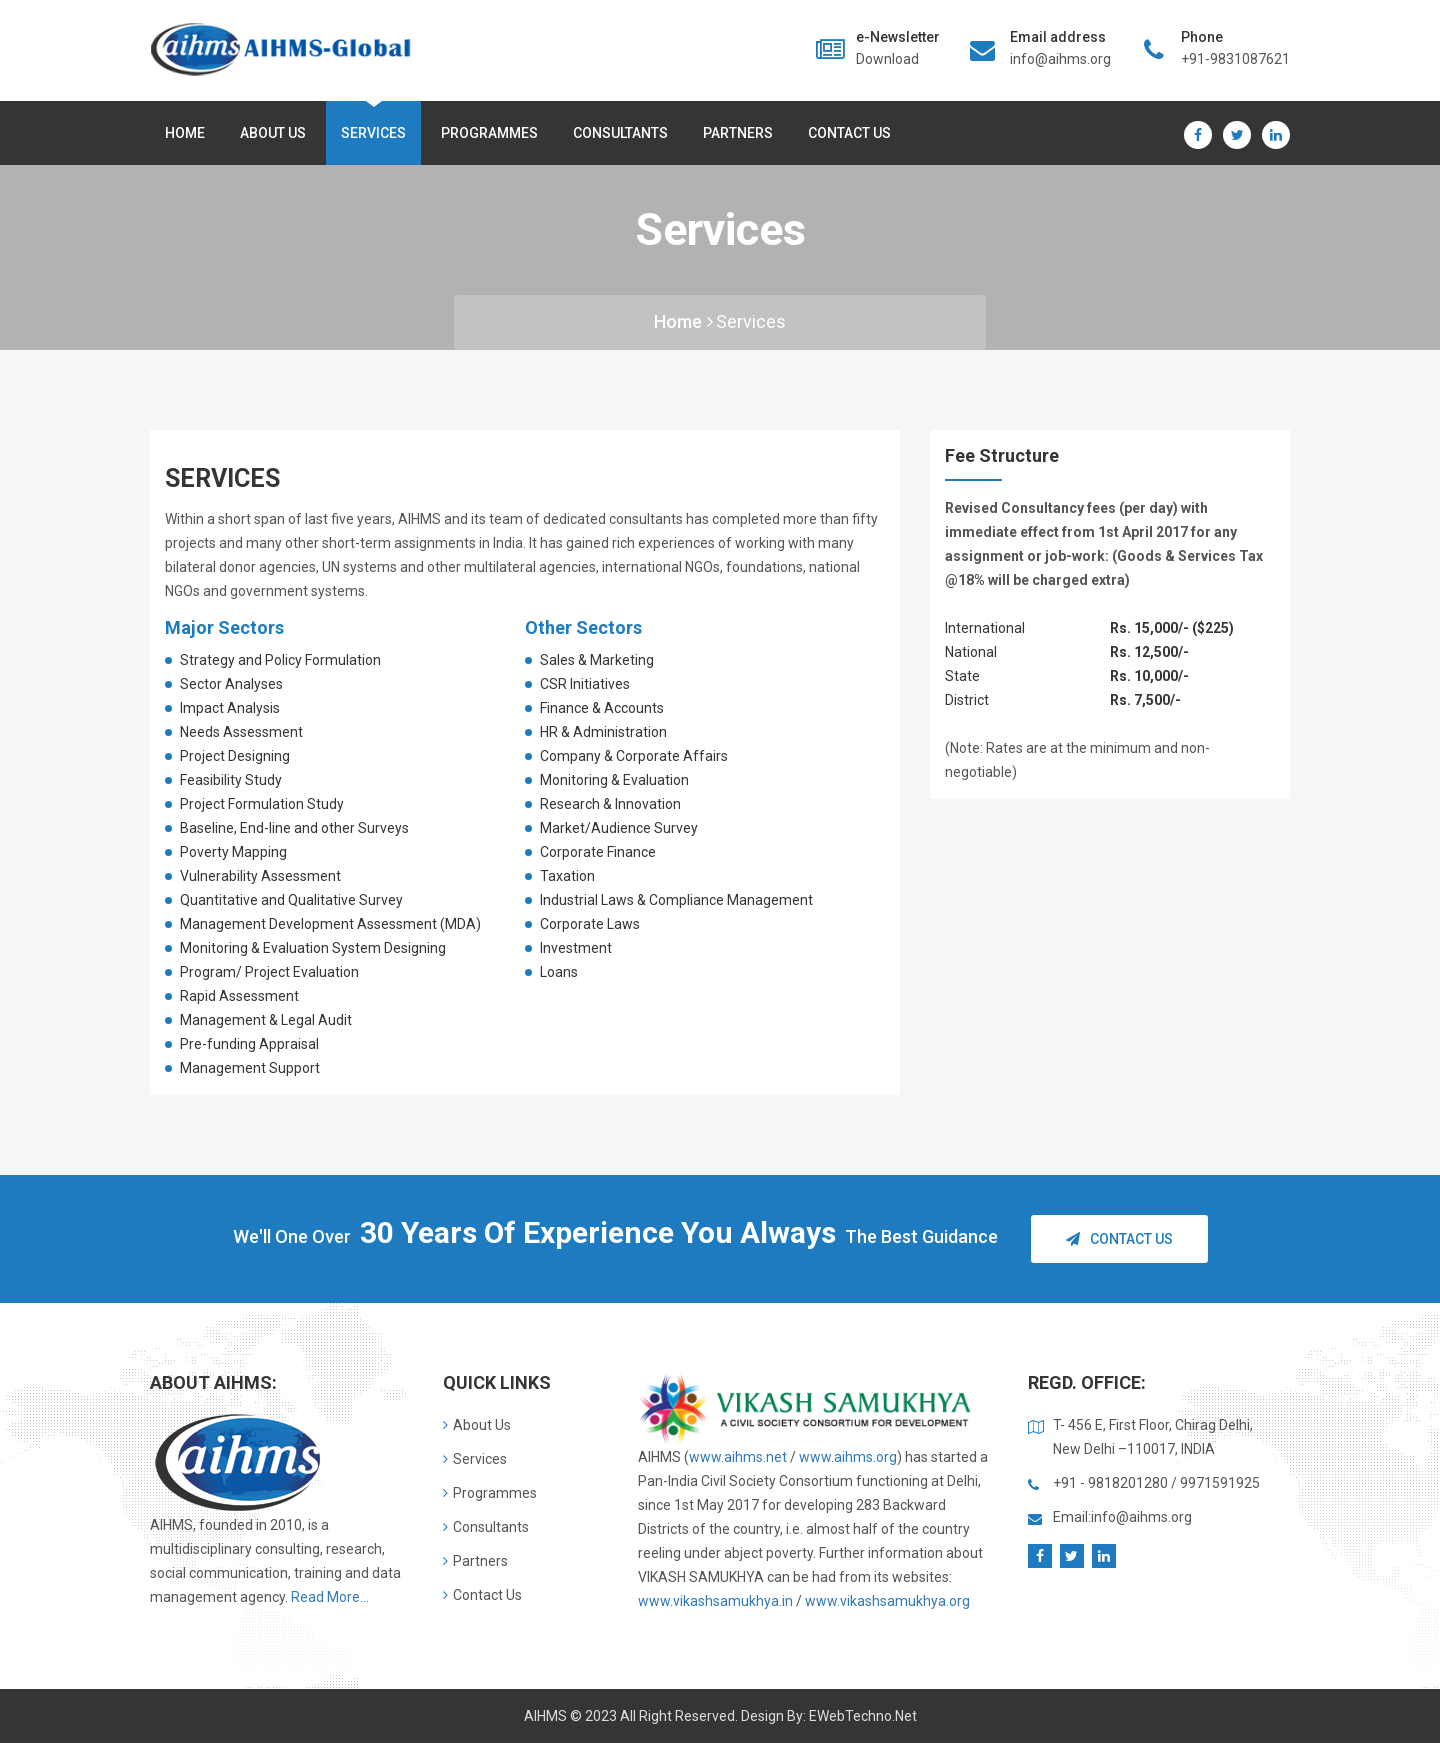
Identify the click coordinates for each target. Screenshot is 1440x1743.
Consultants (620, 133)
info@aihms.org (1060, 59)
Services (373, 133)
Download (887, 59)
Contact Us (849, 133)
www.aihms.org (848, 1457)
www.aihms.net (738, 1457)
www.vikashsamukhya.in (715, 1601)
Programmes (489, 133)
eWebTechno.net (863, 1716)
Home (185, 133)
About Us (477, 1425)
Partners (738, 133)
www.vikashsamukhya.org (887, 1601)
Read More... (330, 1597)
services (751, 321)
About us (273, 133)
